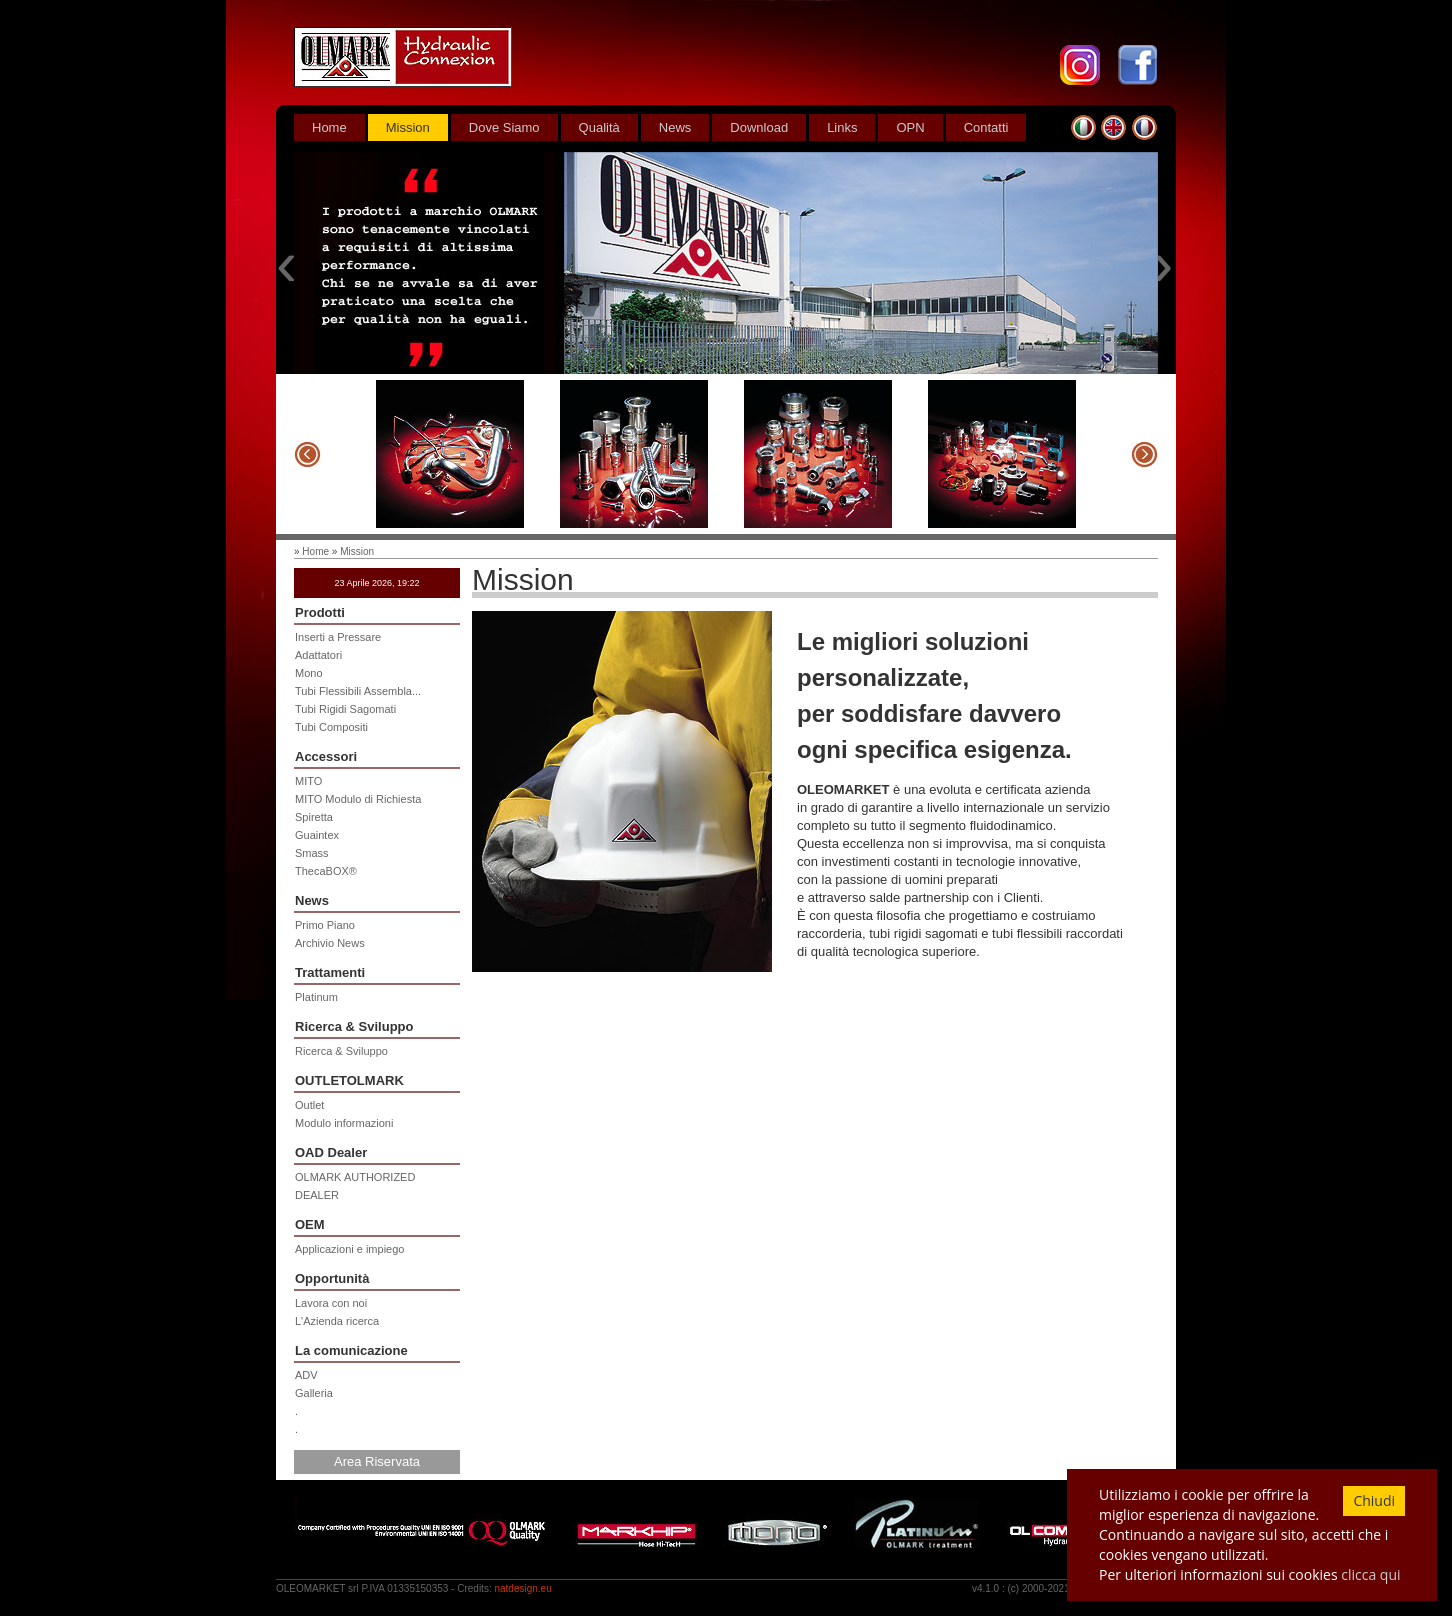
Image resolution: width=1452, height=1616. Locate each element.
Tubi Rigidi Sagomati (345, 709)
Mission (408, 127)
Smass (312, 853)
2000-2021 (1046, 1588)
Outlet (309, 1105)
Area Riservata (377, 1461)
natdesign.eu (522, 1588)
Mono (309, 673)
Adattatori (318, 655)
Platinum (316, 997)
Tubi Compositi (331, 727)
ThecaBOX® (326, 871)
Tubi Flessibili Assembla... (358, 691)
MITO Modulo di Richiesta (358, 799)
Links (842, 127)
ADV (306, 1375)
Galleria (314, 1393)
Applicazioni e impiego (349, 1249)
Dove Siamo (504, 127)
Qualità (599, 127)
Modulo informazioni (344, 1123)
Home (329, 127)
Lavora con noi (331, 1303)
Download (759, 127)
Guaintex (317, 835)
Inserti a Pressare (338, 637)
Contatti (986, 127)
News (675, 127)
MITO (308, 781)
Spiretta (314, 817)
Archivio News (330, 943)
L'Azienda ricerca (337, 1321)
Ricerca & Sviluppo (341, 1051)
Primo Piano (325, 925)
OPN (910, 127)
